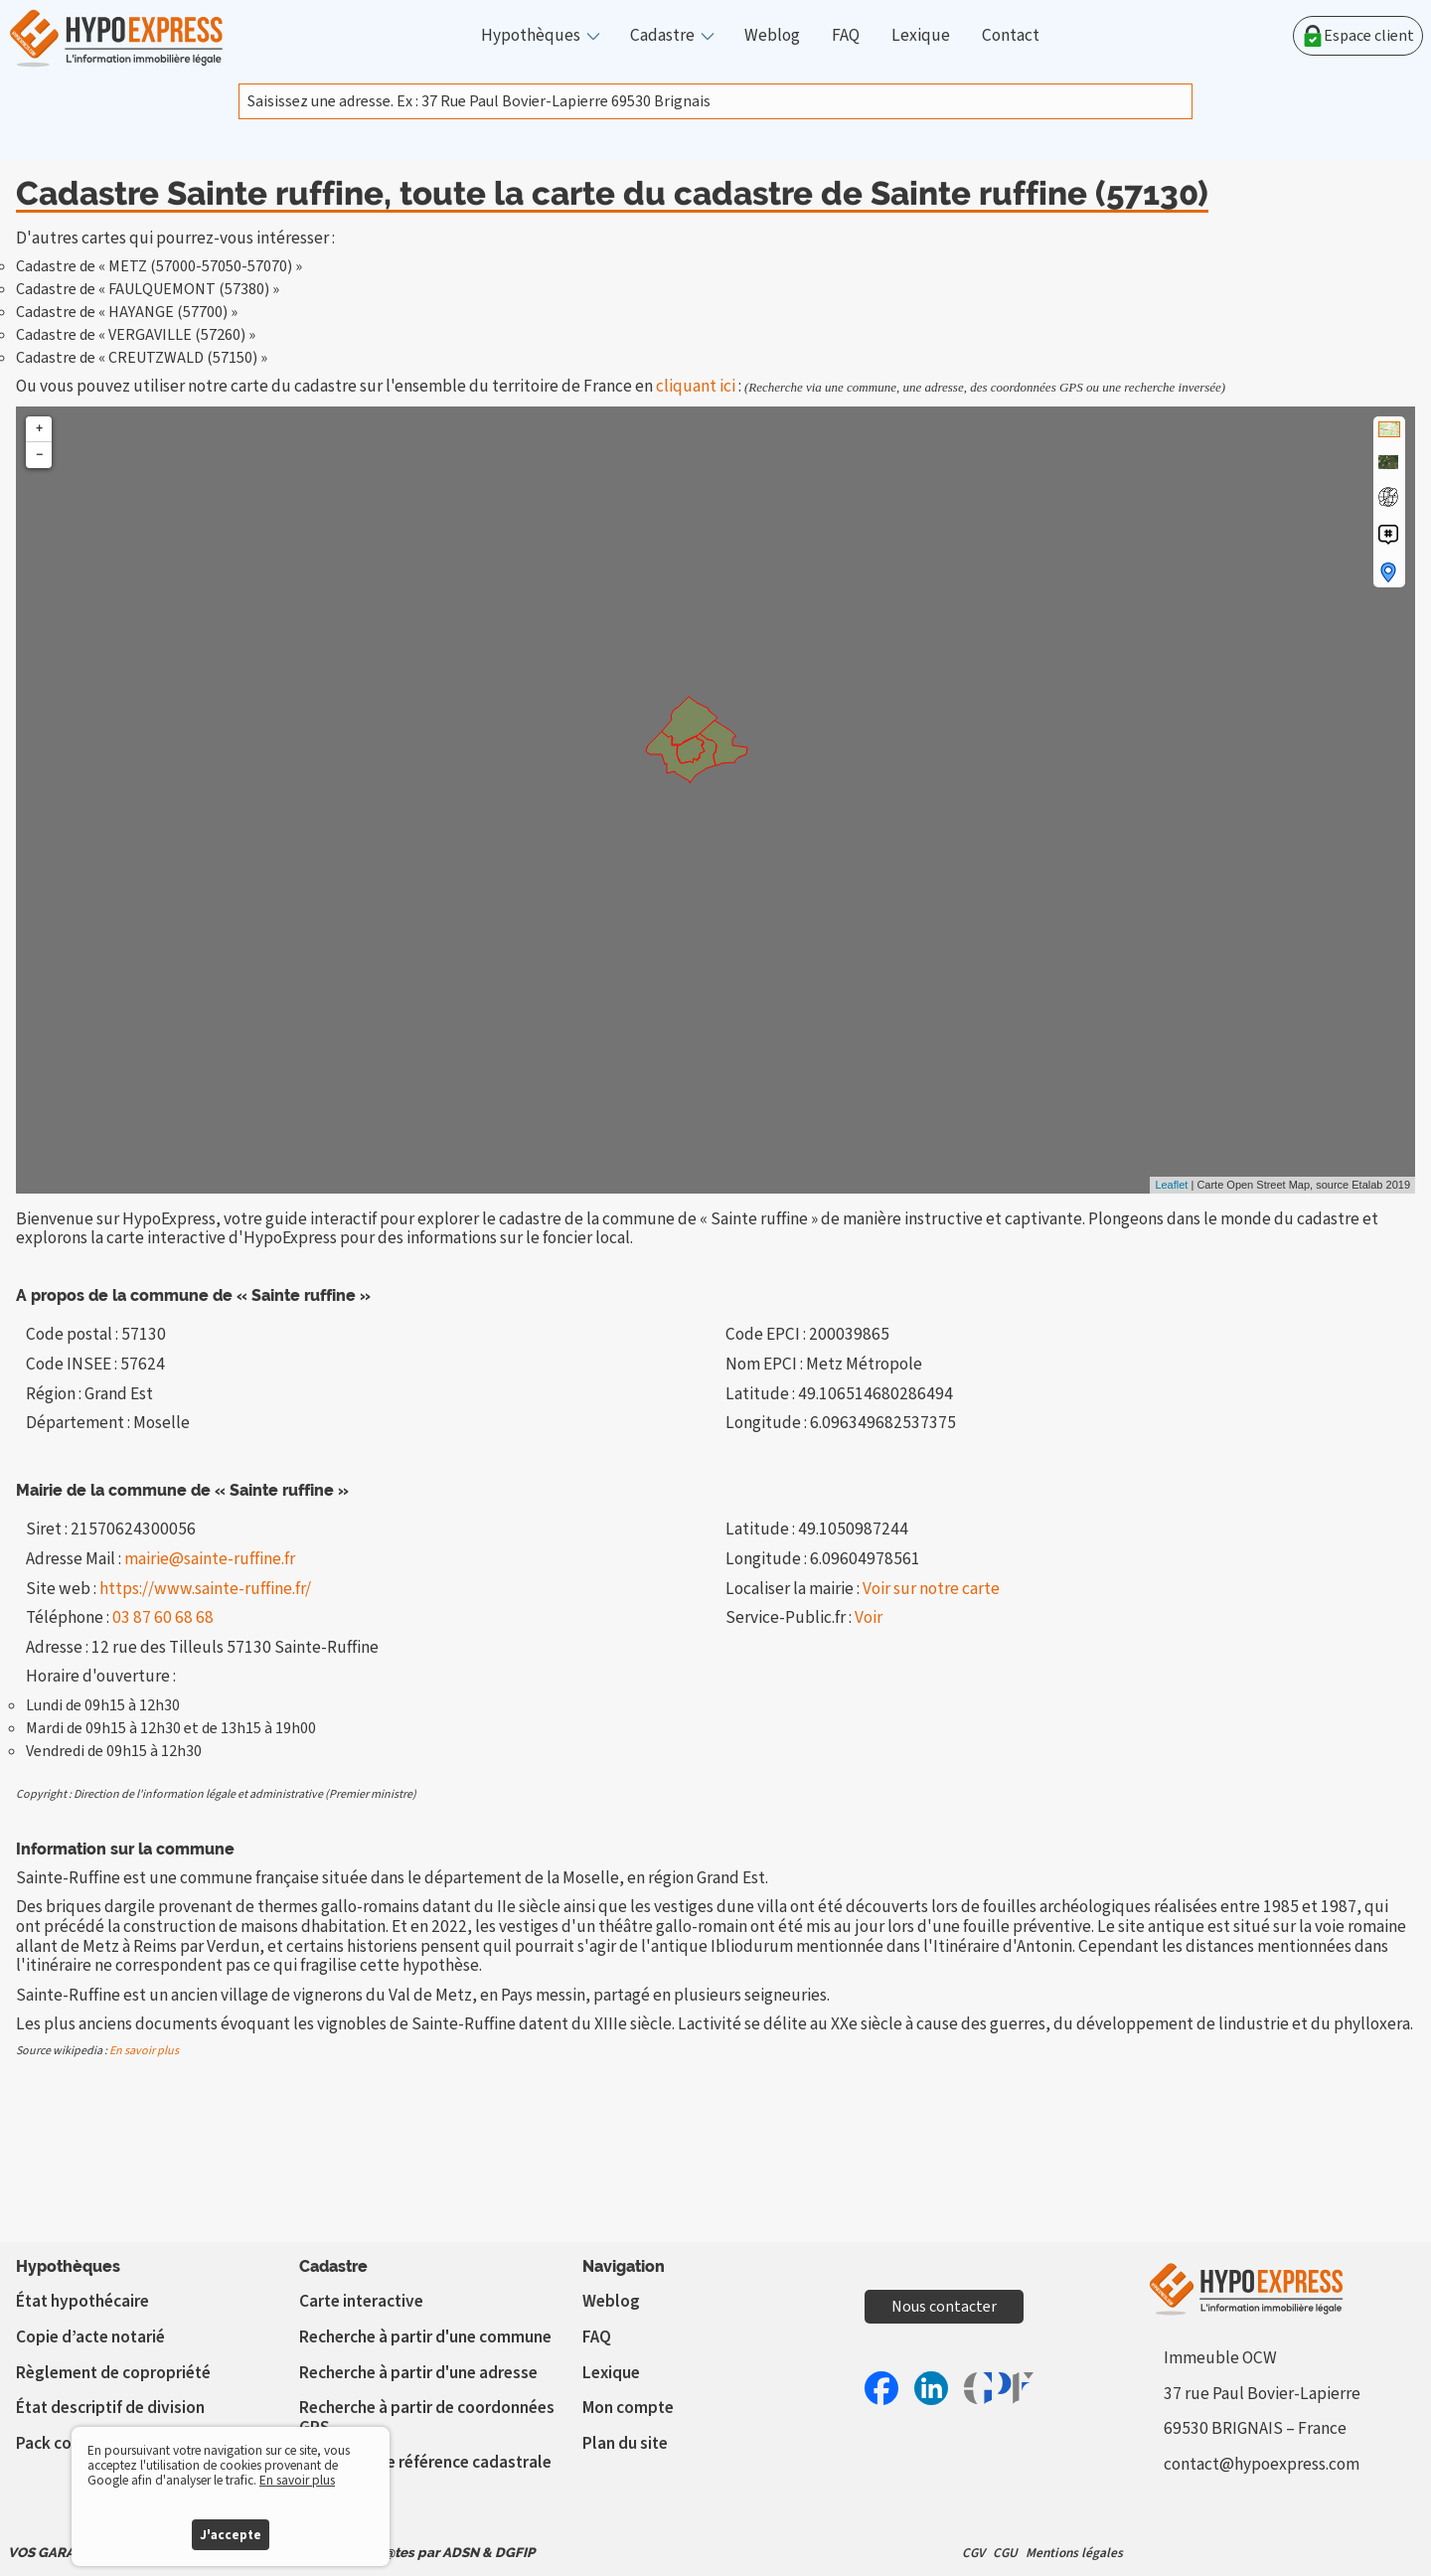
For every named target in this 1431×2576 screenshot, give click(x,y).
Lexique (920, 36)
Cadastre (662, 36)
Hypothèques (530, 36)
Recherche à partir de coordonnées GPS (427, 2417)
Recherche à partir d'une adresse (418, 2372)
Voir (868, 1617)
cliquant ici (695, 386)
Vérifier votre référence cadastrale (425, 2462)
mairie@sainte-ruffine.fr (209, 1558)
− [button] (39, 454)
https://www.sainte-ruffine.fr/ (205, 1588)
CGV (973, 2552)
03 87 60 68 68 (163, 1617)
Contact (1010, 36)
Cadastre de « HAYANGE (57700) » (127, 312)
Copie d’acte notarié (90, 2337)
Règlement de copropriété (113, 2372)
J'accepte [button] (230, 2534)
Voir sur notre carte (931, 1588)
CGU (1005, 2552)
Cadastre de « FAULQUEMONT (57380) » (147, 289)
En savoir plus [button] (297, 2480)
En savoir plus (144, 2050)
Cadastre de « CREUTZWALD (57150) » (141, 358)
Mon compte (628, 2407)
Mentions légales (1074, 2552)
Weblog (772, 36)
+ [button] (39, 428)
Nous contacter (944, 2307)
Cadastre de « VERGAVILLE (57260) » (135, 335)
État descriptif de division (110, 2407)
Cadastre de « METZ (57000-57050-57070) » (159, 266)
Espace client (1358, 36)
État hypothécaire (82, 2301)
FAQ (846, 36)
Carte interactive (361, 2301)
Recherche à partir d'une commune (425, 2337)
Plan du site (625, 2443)
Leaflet (1171, 1185)
